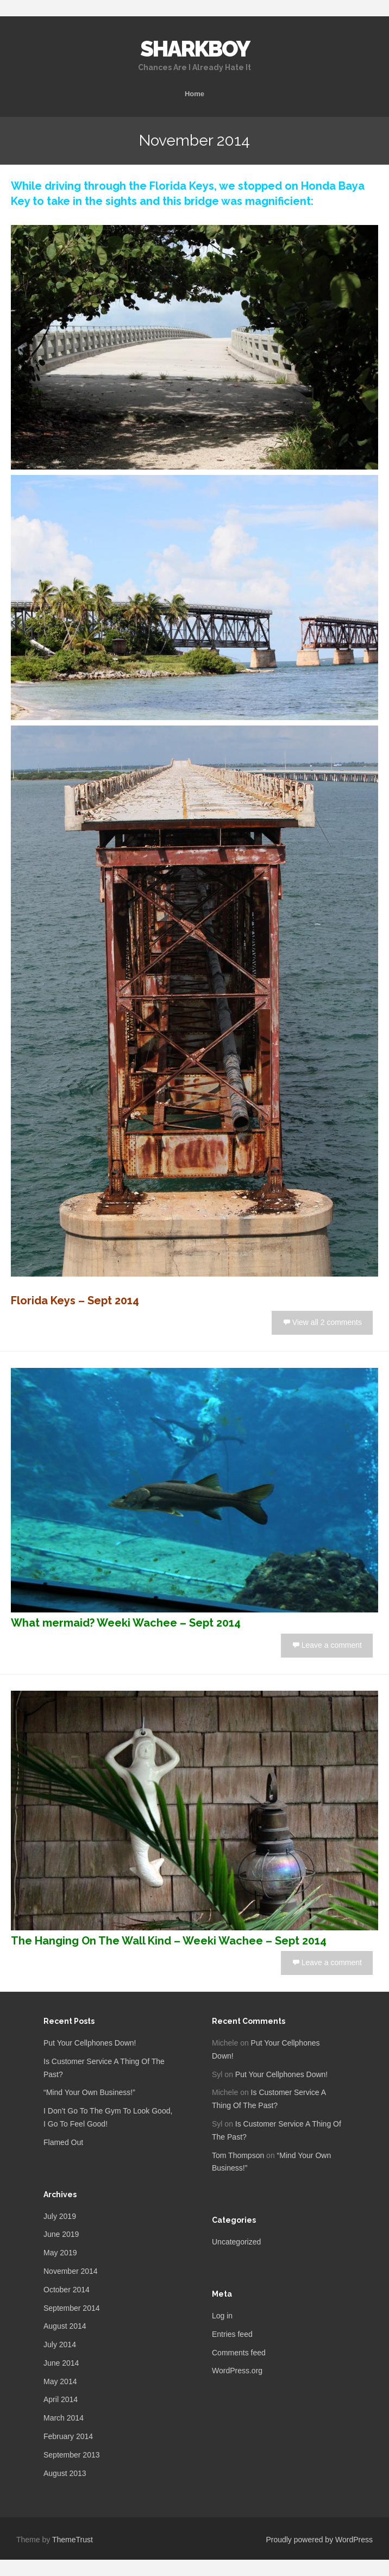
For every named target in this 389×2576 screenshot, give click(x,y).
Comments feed (239, 2352)
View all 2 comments (327, 1322)
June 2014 (61, 2363)
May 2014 (60, 2381)
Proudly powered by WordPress (319, 2539)
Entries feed (232, 2334)
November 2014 (70, 2271)
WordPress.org (237, 2370)
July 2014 (59, 2344)
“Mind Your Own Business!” (89, 2092)
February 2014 (68, 2436)
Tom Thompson (238, 2155)
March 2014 (63, 2418)
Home (194, 93)
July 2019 (59, 2216)
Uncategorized (236, 2241)
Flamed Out (63, 2142)
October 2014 (66, 2289)
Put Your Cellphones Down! (89, 2043)
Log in (222, 2315)
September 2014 (71, 2308)
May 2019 (60, 2252)
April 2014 (60, 2399)
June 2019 (61, 2234)
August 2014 (64, 2326)
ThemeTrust (72, 2539)
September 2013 (71, 2454)
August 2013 (64, 2473)
